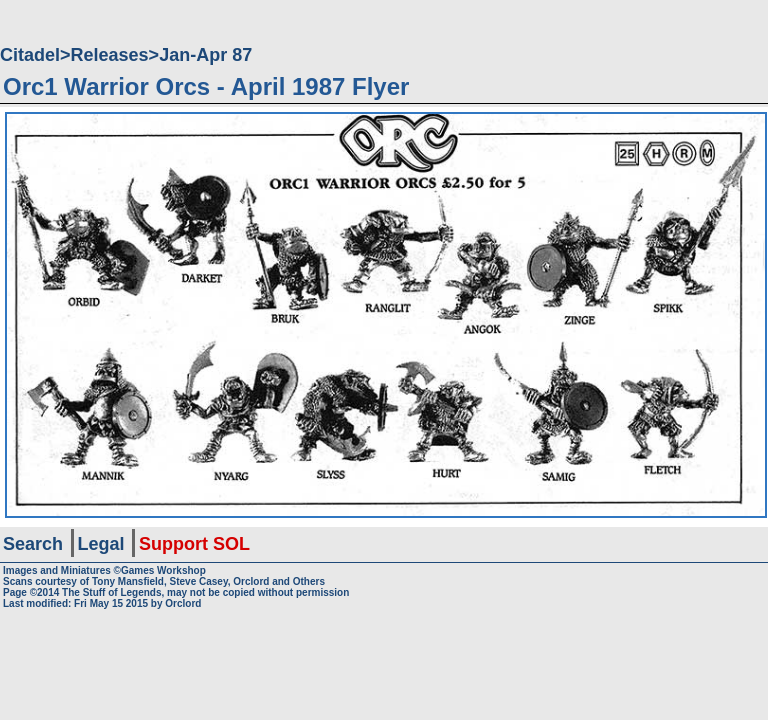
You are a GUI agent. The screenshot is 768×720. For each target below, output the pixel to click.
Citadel (30, 55)
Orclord (183, 603)
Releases (110, 55)
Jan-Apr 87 (205, 55)
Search (33, 544)
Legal (101, 544)
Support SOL (194, 544)
